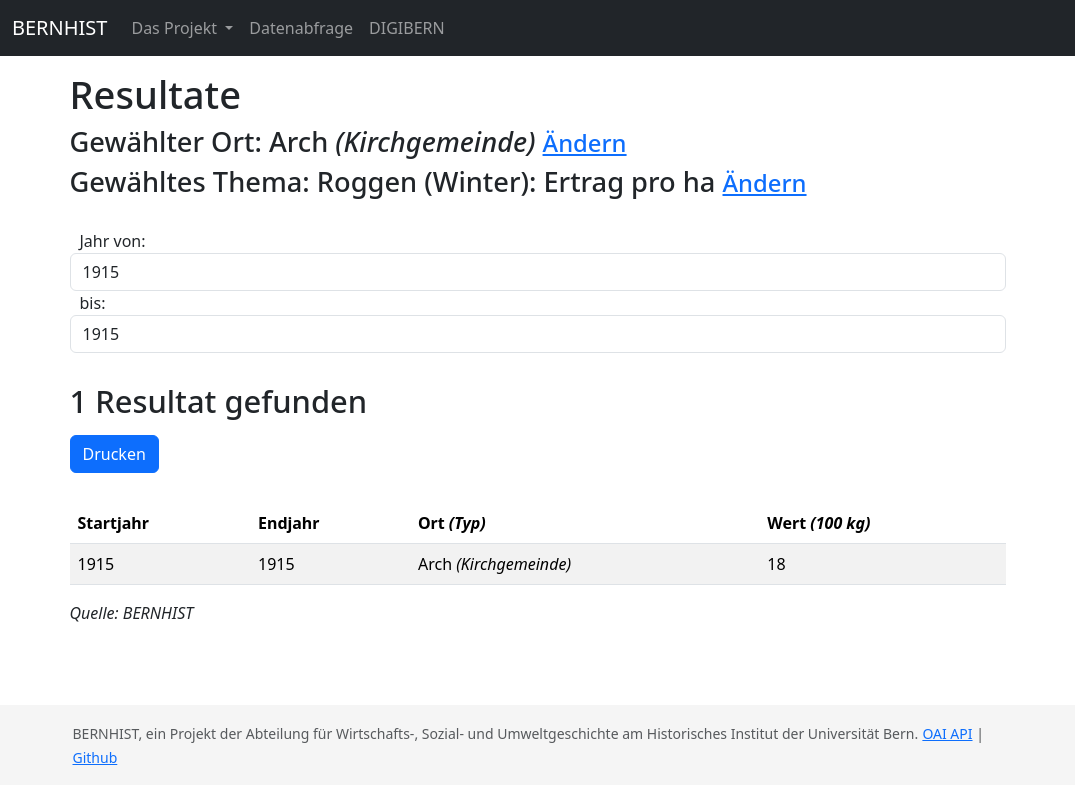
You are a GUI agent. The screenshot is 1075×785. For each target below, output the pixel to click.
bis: (93, 303)
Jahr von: (113, 241)
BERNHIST (59, 27)
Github (95, 757)
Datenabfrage (301, 28)
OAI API (947, 733)
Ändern (585, 143)
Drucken (114, 454)
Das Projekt (176, 28)
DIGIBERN (407, 28)
